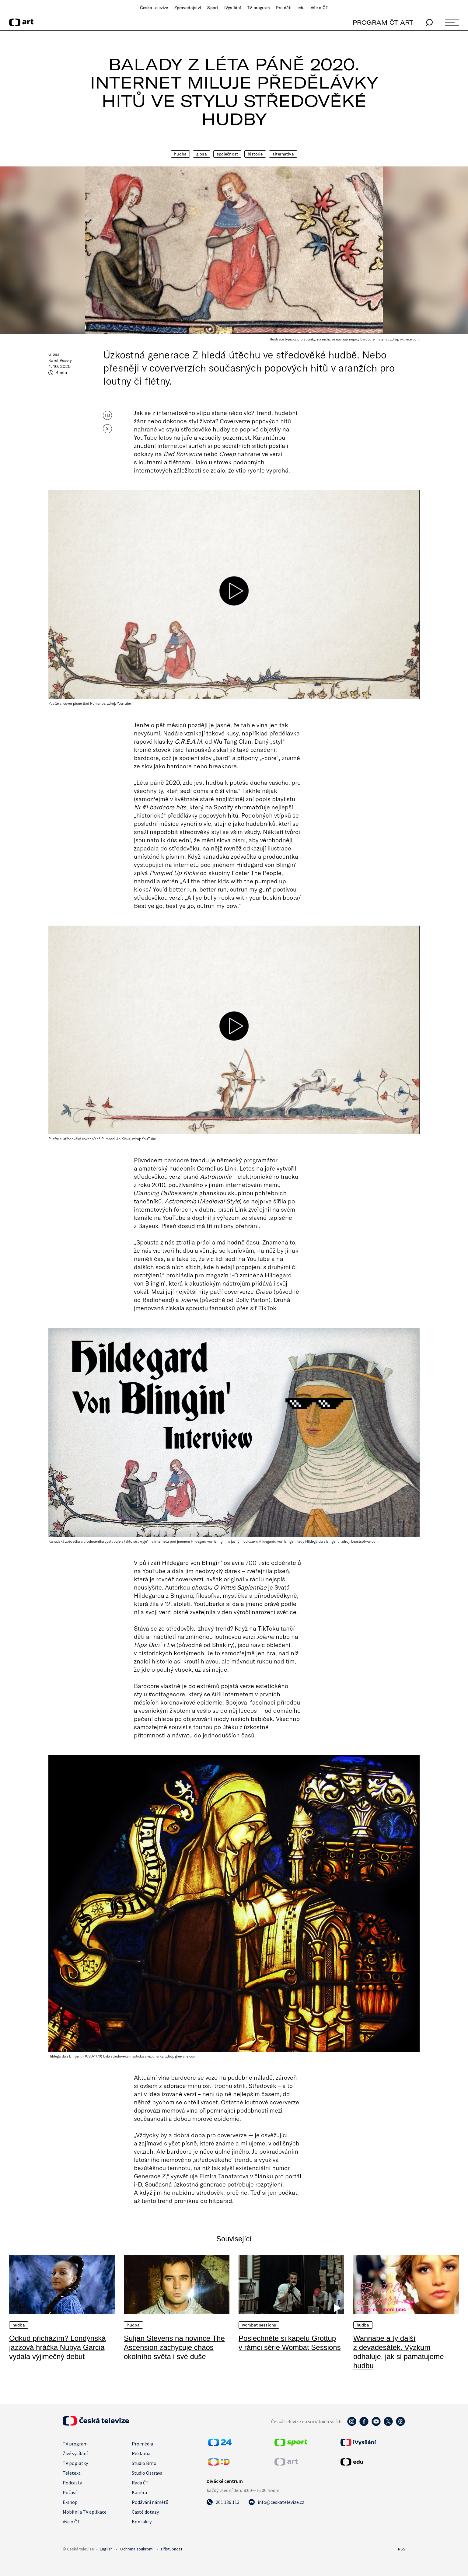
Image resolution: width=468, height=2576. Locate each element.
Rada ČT (140, 2483)
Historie (255, 154)
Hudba (180, 154)
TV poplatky (75, 2463)
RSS (401, 2549)
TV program (258, 7)
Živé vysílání (75, 2453)
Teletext (72, 2473)
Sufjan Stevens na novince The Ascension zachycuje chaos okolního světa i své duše (174, 2347)
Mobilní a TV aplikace (85, 2512)
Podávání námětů (150, 2502)
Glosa (201, 154)
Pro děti (284, 7)
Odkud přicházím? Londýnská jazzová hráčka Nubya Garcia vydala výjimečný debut (57, 2347)
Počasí (69, 2492)
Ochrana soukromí (136, 2549)
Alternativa (283, 154)
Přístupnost (171, 2549)
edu (301, 7)
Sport (212, 7)
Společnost (227, 154)
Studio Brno (144, 2463)
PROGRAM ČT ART (383, 22)
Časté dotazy (145, 2512)
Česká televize (154, 7)
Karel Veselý (60, 360)
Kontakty (142, 2521)
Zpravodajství (187, 7)
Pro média (142, 2444)
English (106, 2549)
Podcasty (72, 2483)
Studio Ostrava (147, 2473)
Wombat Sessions (259, 2325)
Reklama (141, 2453)
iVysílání (232, 7)
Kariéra (139, 2492)
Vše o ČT (319, 7)
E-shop (70, 2502)
